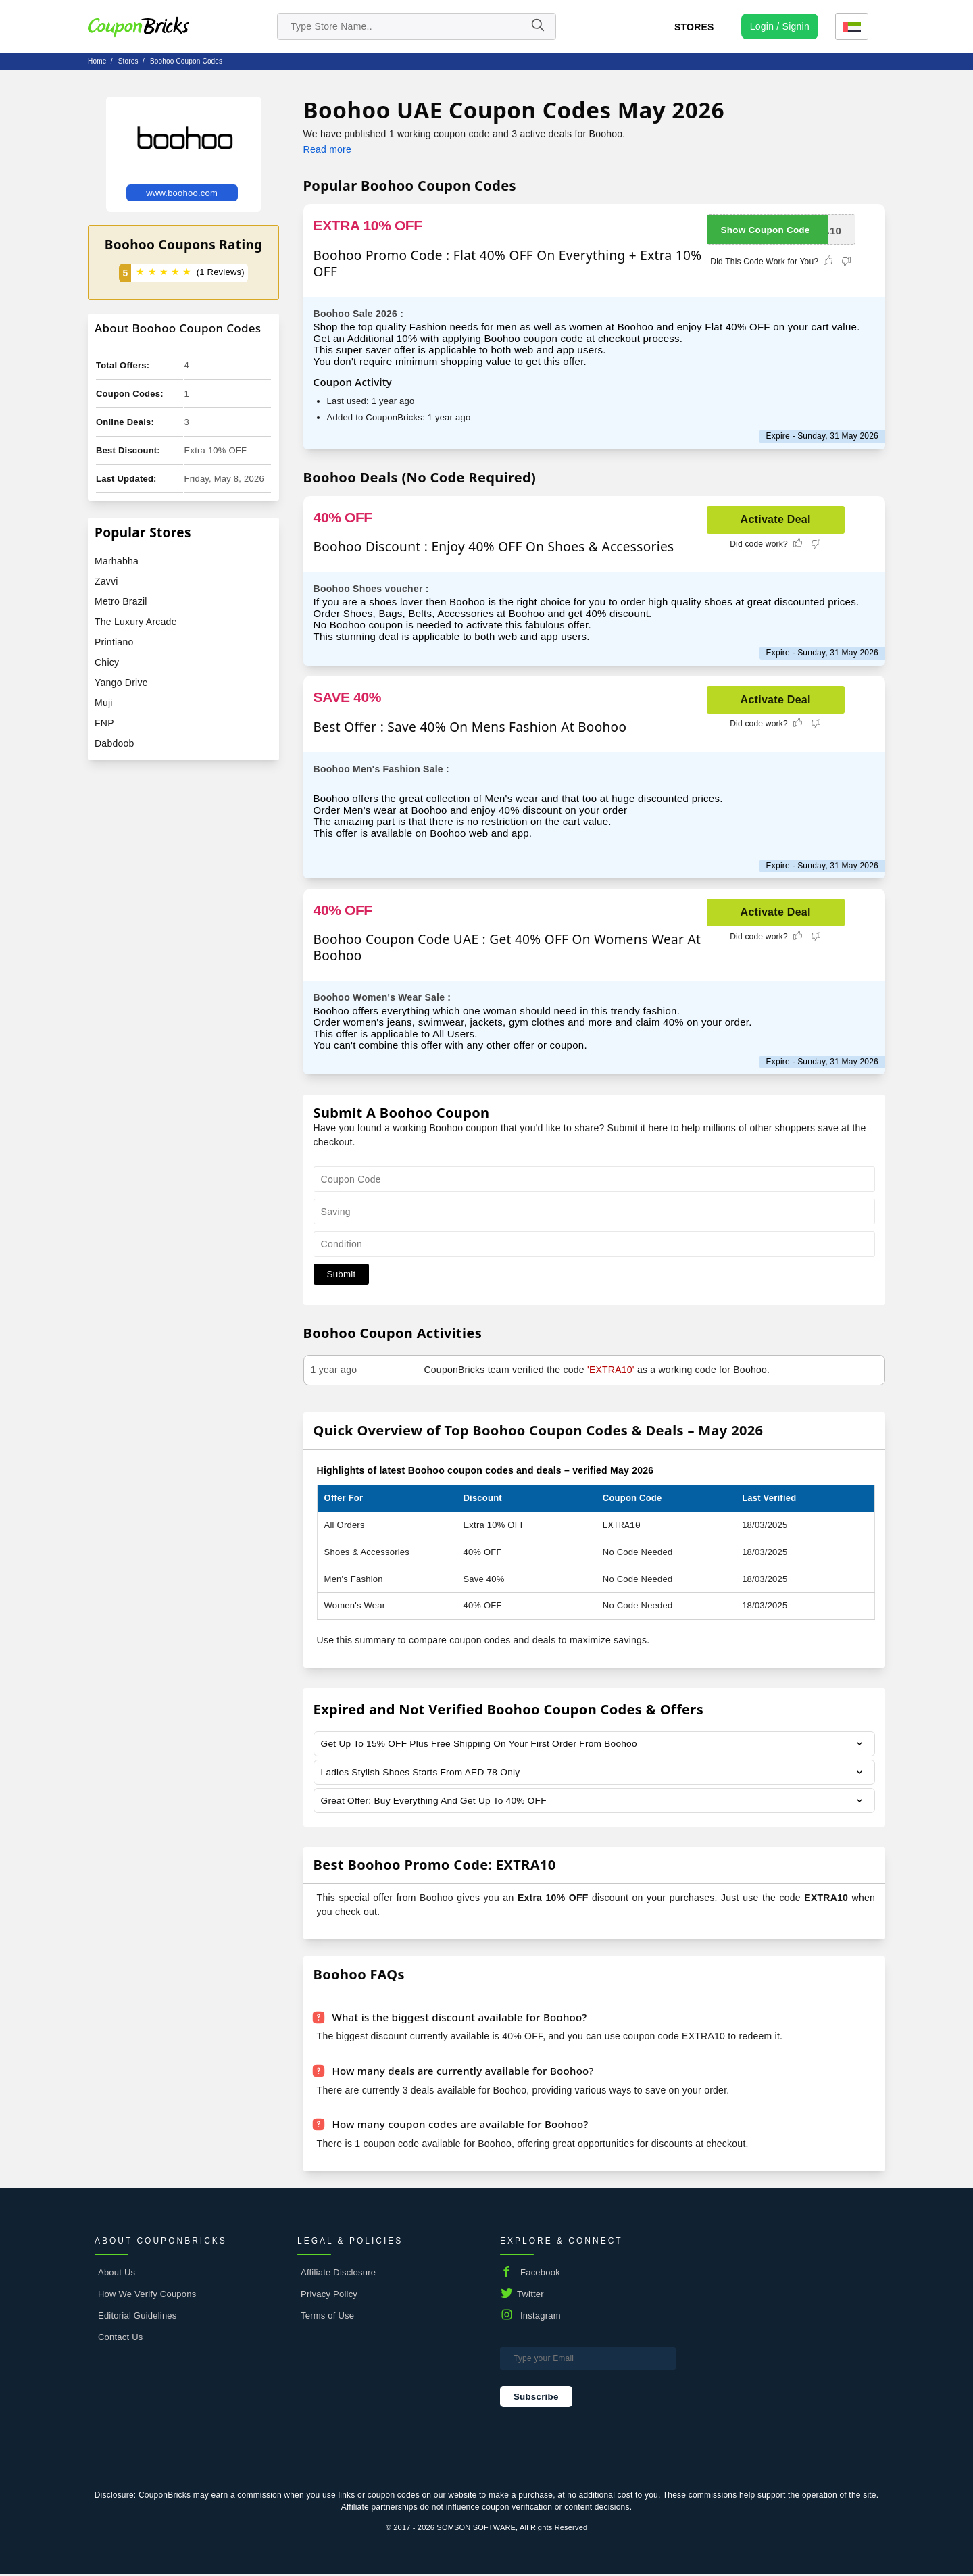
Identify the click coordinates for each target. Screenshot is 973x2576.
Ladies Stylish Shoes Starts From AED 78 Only (423, 1773)
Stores (694, 27)
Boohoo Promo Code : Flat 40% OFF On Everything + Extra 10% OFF (508, 263)
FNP (104, 723)
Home (97, 61)
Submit (341, 1274)
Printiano (114, 642)
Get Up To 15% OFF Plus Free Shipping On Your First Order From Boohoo (483, 1744)
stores (128, 61)
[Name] (537, 26)
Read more (327, 149)
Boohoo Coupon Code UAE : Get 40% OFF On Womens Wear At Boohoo (507, 947)
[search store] (416, 26)
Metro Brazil (121, 601)
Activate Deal (776, 519)
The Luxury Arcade (136, 621)
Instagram (540, 2317)
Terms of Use (327, 2317)
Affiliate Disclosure (338, 2274)
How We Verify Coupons (147, 2295)
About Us (116, 2274)
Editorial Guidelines (137, 2317)
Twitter (530, 2295)
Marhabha (117, 560)
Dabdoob (114, 743)
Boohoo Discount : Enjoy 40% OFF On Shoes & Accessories (494, 546)
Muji (104, 702)
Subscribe (536, 2398)
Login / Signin (779, 26)
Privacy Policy (329, 2295)
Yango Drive (121, 682)
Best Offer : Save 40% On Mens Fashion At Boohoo (470, 727)
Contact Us (120, 2338)
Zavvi (106, 581)
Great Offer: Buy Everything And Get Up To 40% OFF (436, 1802)
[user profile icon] (779, 26)
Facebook (540, 2274)
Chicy (107, 662)
